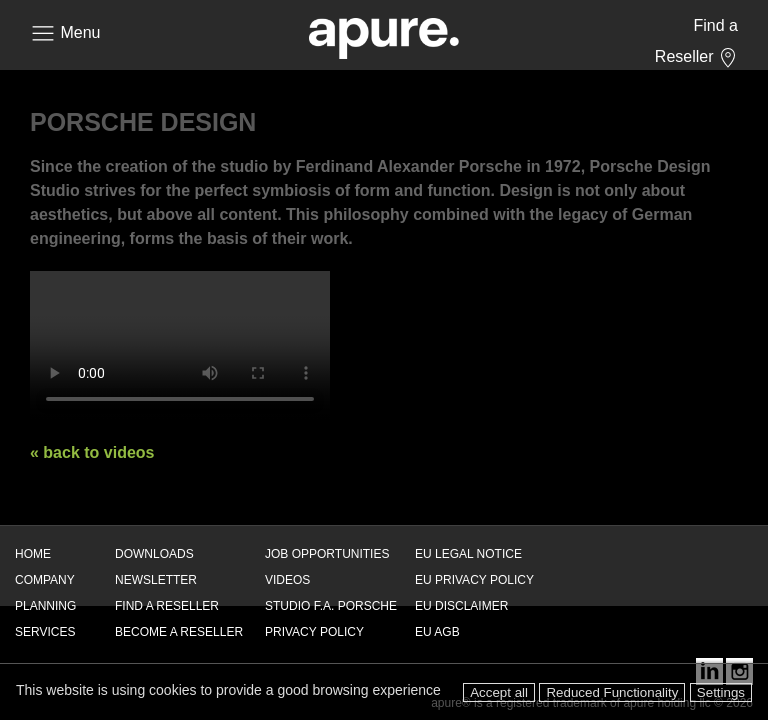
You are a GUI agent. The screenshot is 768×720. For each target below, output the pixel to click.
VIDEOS (287, 580)
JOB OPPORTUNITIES (327, 554)
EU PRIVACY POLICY (474, 580)
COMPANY (45, 580)
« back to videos (92, 452)
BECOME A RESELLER (179, 632)
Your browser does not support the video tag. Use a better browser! (180, 346)
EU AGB (437, 632)
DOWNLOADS (154, 554)
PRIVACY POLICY (314, 632)
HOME (33, 554)
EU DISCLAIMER (461, 606)
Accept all (499, 692)
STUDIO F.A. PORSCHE (331, 606)
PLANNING (45, 606)
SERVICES (45, 632)
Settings (721, 692)
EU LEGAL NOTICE (468, 554)
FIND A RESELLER (167, 606)
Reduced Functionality (612, 692)
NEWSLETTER (156, 580)
